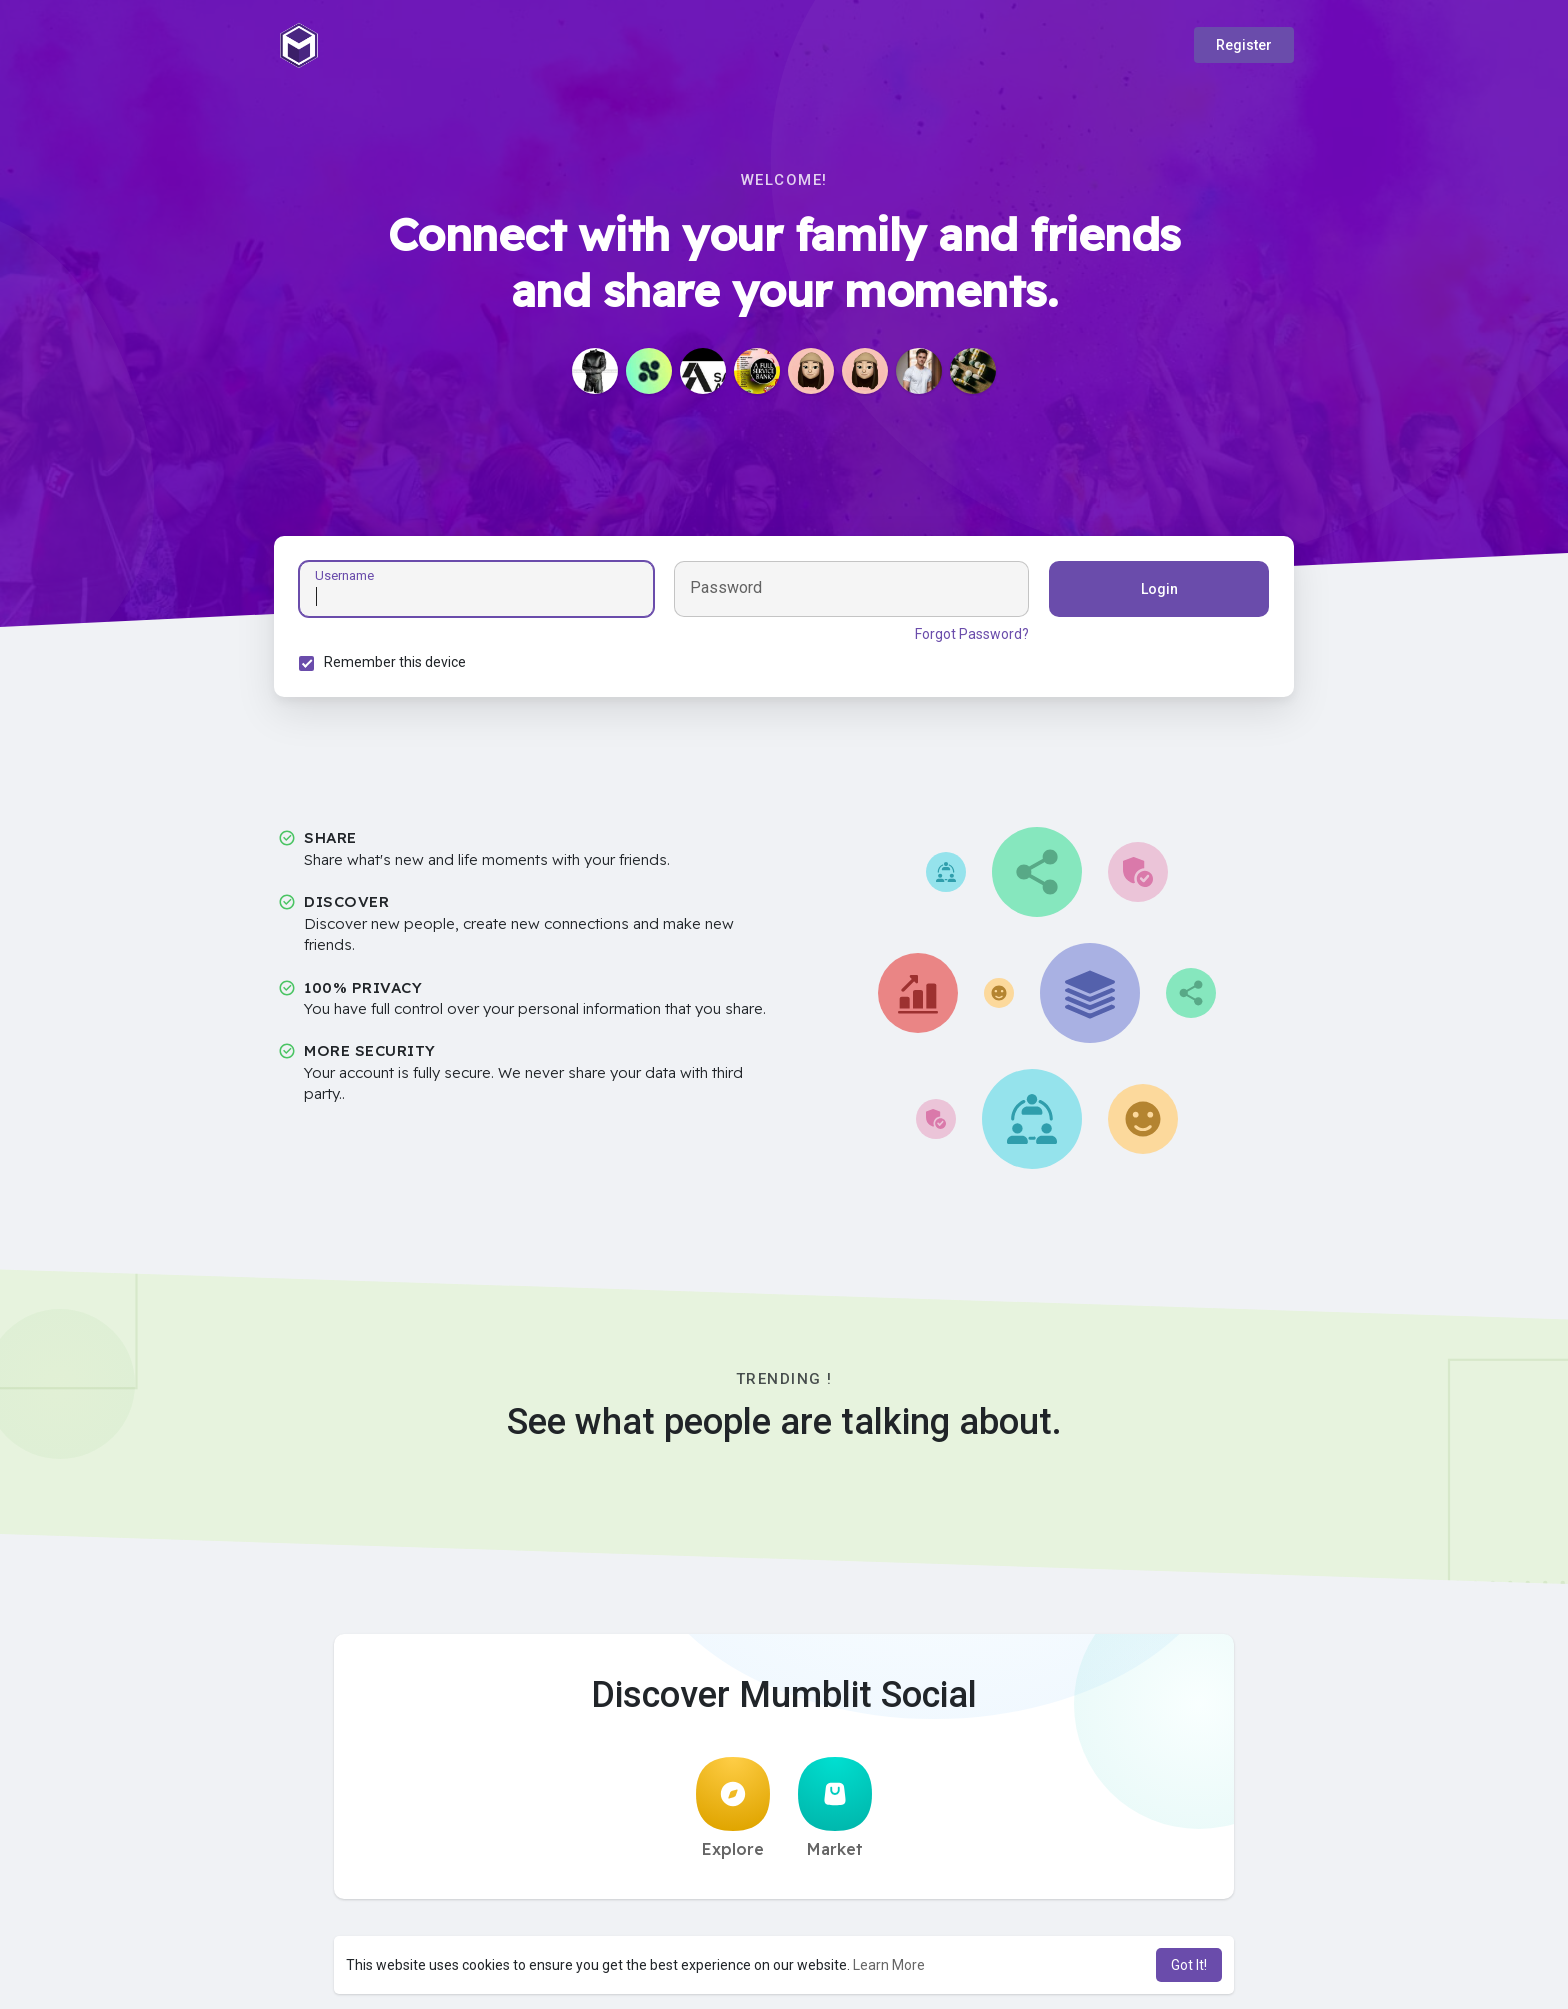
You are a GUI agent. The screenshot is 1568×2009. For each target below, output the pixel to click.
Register (1244, 45)
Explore (733, 1808)
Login (1159, 589)
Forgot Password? (972, 634)
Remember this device (395, 662)
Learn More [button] (889, 1965)
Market (835, 1808)
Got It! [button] (1189, 1965)
